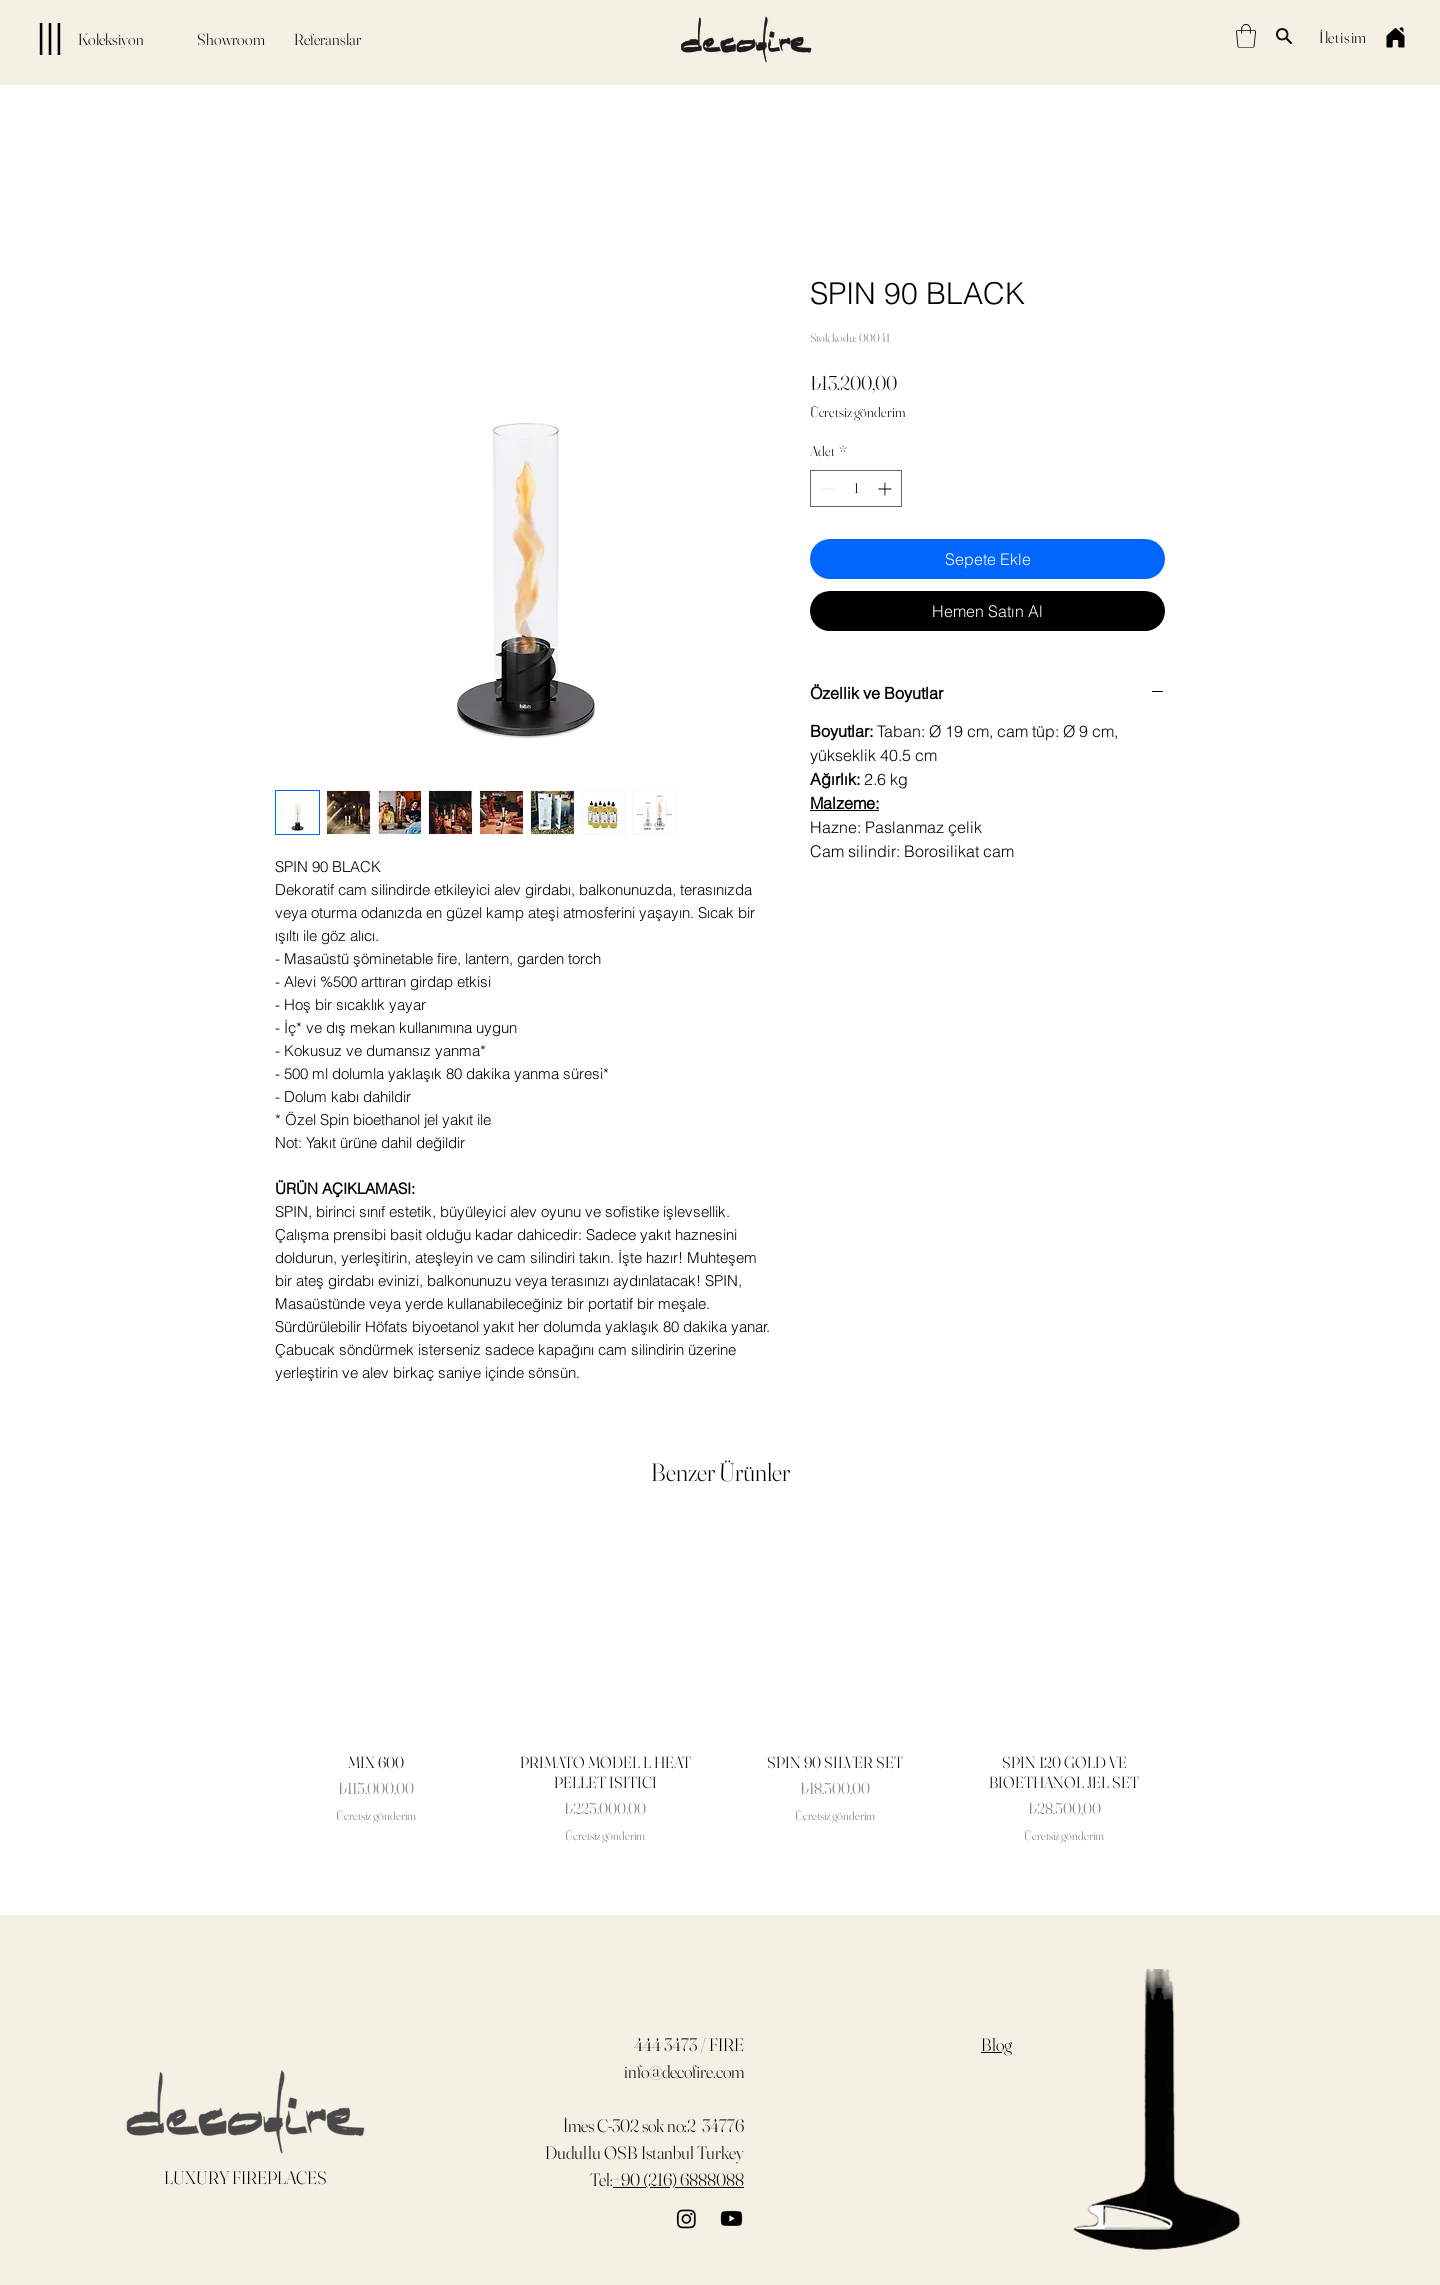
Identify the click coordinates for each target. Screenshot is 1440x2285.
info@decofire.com (684, 2071)
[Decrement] (825, 488)
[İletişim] (1343, 36)
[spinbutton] (856, 488)
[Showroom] (231, 39)
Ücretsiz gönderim (857, 412)
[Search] (1284, 36)
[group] (720, 1686)
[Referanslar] (327, 39)
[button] (1246, 36)
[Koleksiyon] (79, 39)
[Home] (1395, 37)
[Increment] (886, 488)
